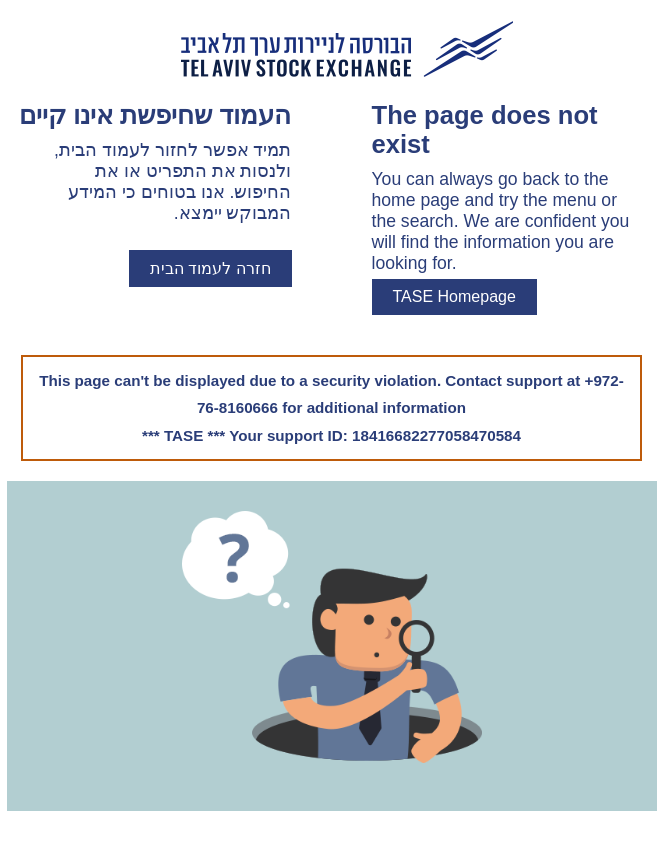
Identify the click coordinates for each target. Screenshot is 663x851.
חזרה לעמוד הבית (210, 268)
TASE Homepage (454, 296)
